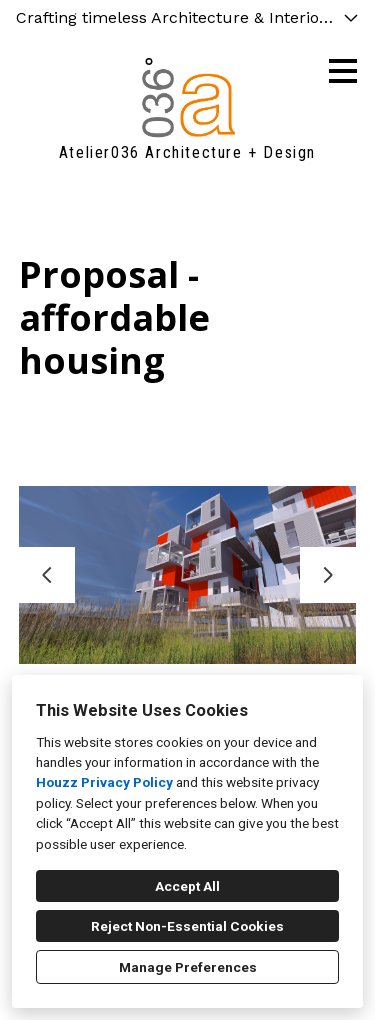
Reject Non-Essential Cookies (187, 926)
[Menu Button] (343, 71)
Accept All (187, 886)
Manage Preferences (188, 967)
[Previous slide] (47, 575)
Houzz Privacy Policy (104, 782)
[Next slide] (328, 575)
